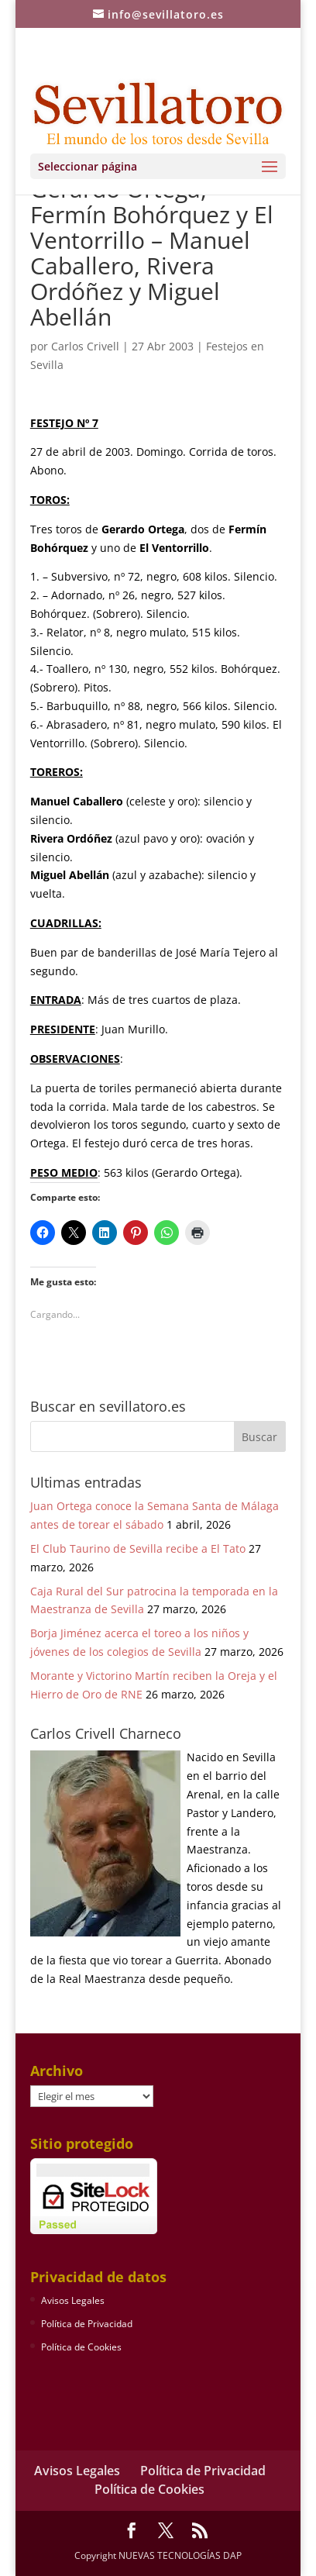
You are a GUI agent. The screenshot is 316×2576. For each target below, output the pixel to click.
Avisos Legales (73, 2300)
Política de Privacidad (86, 2323)
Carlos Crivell (85, 346)
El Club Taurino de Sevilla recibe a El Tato (138, 1548)
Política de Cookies (81, 2347)
